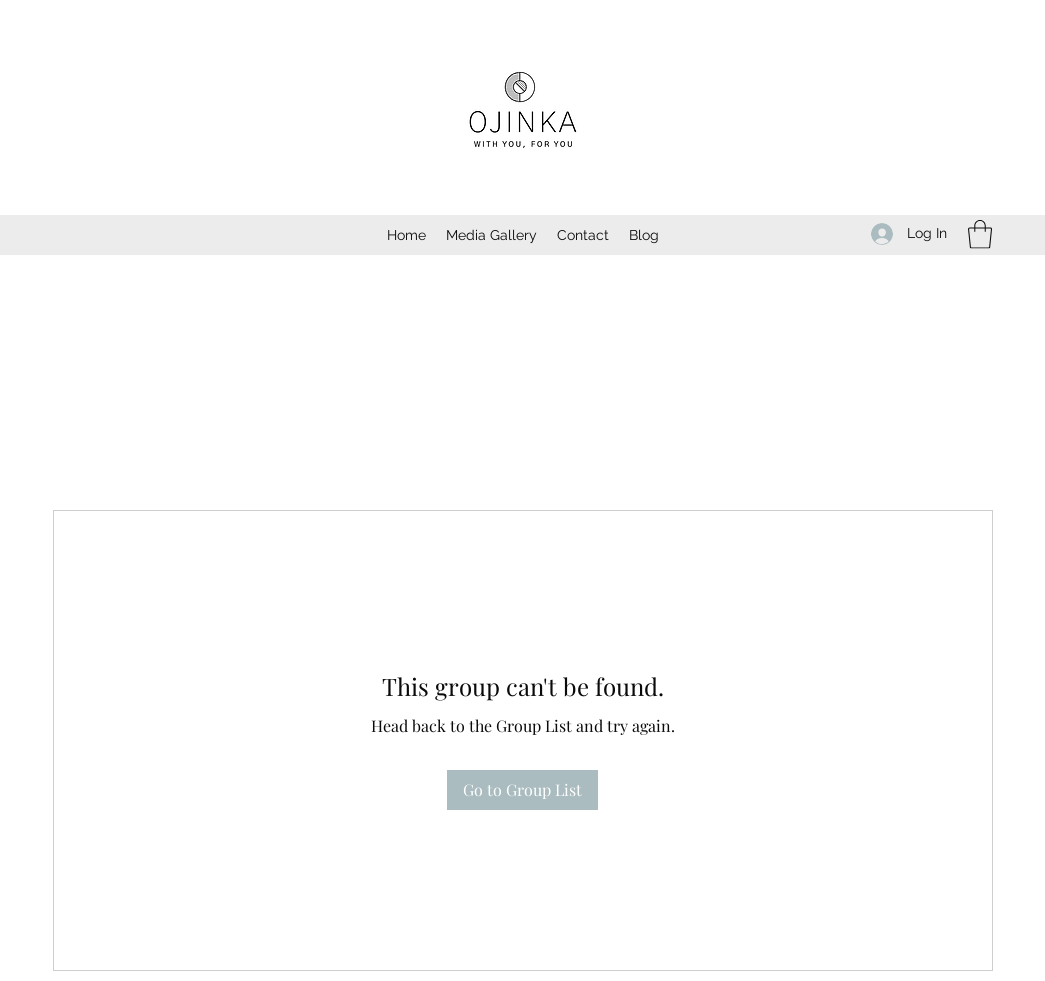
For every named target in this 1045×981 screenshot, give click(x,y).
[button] (980, 234)
